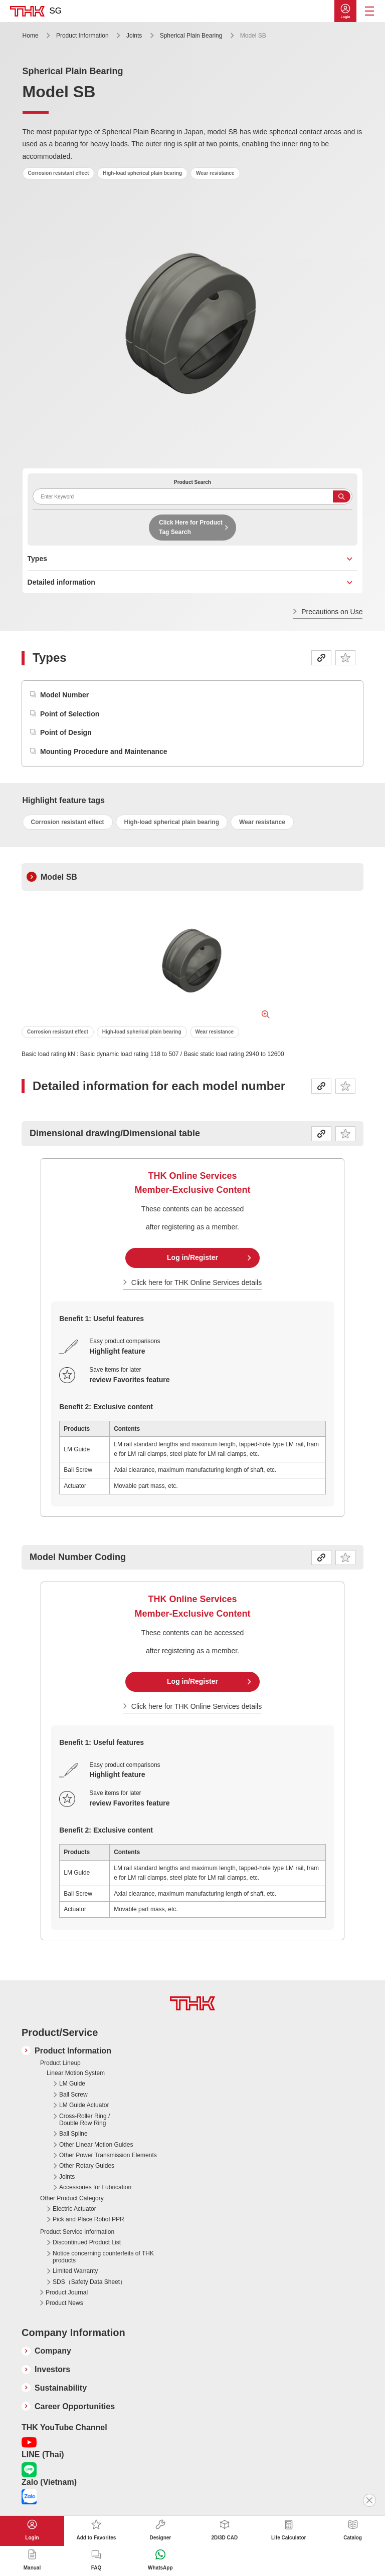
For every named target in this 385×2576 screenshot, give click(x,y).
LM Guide (72, 2083)
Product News (64, 2302)
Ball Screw (73, 2094)
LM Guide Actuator (84, 2105)
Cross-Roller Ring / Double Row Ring (84, 2120)
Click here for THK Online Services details (196, 1282)
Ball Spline (73, 2133)
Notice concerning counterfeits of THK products (103, 2257)
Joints (134, 35)
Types (37, 559)
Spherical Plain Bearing (191, 35)
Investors (52, 2369)
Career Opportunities (75, 2406)
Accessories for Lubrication (95, 2187)
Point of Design (66, 732)
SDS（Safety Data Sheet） (89, 2281)
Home (31, 35)
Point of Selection (69, 714)
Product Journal (67, 2292)
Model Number (64, 695)
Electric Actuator (74, 2208)
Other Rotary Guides (86, 2165)
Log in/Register (192, 1257)
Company (53, 2351)
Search (341, 496)
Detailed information (61, 582)
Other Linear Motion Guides (96, 2144)
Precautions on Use (331, 612)
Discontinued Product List (87, 2242)
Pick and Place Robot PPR (88, 2219)
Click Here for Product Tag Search (191, 527)
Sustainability (61, 2388)
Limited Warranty (75, 2270)
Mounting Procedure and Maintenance (103, 751)
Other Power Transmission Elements (108, 2155)
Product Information (82, 35)
